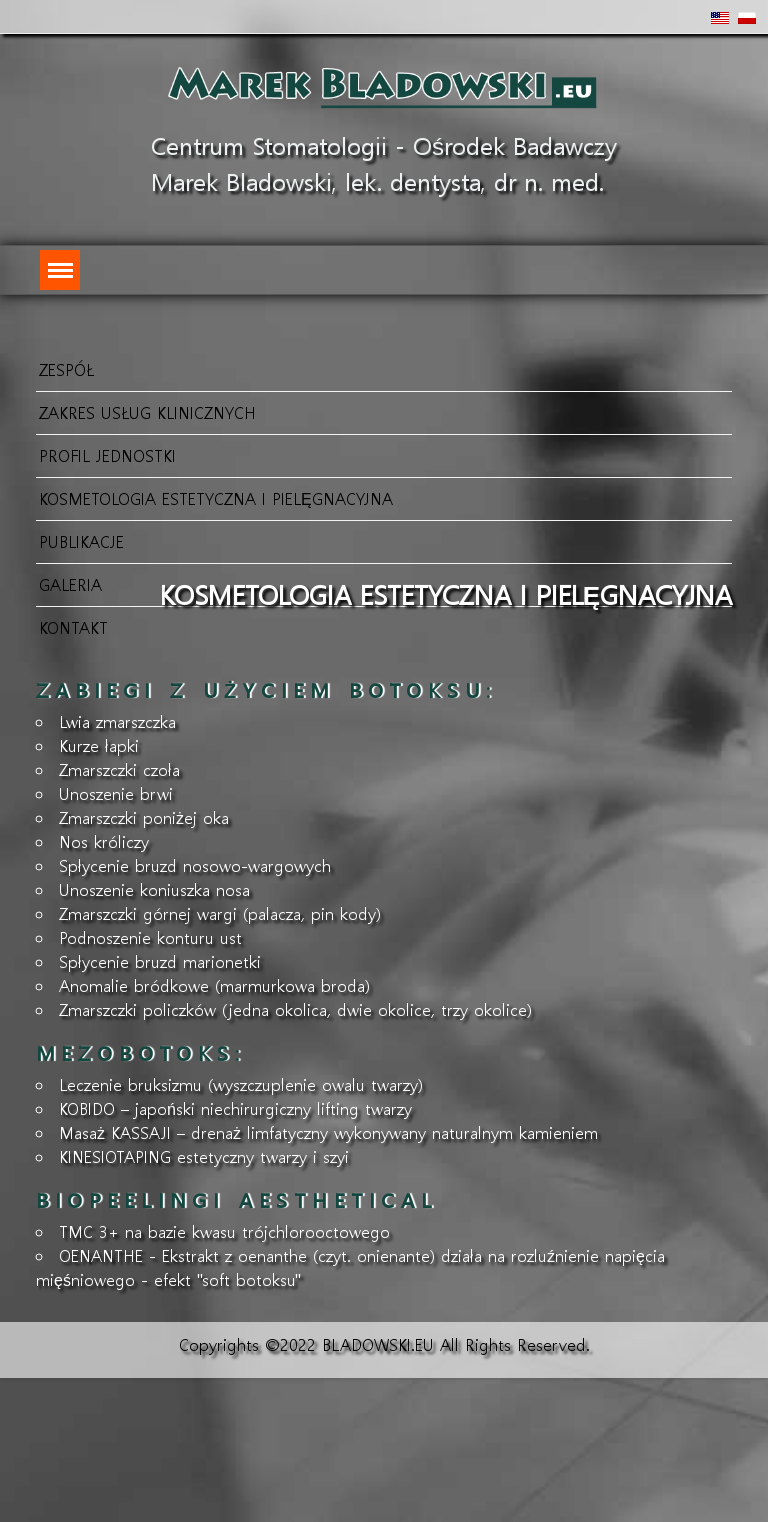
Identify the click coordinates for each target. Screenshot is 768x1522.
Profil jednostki (107, 455)
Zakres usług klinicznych (147, 412)
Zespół (66, 369)
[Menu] (60, 270)
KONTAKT (73, 627)
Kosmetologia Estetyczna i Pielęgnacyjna (216, 498)
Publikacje (81, 541)
